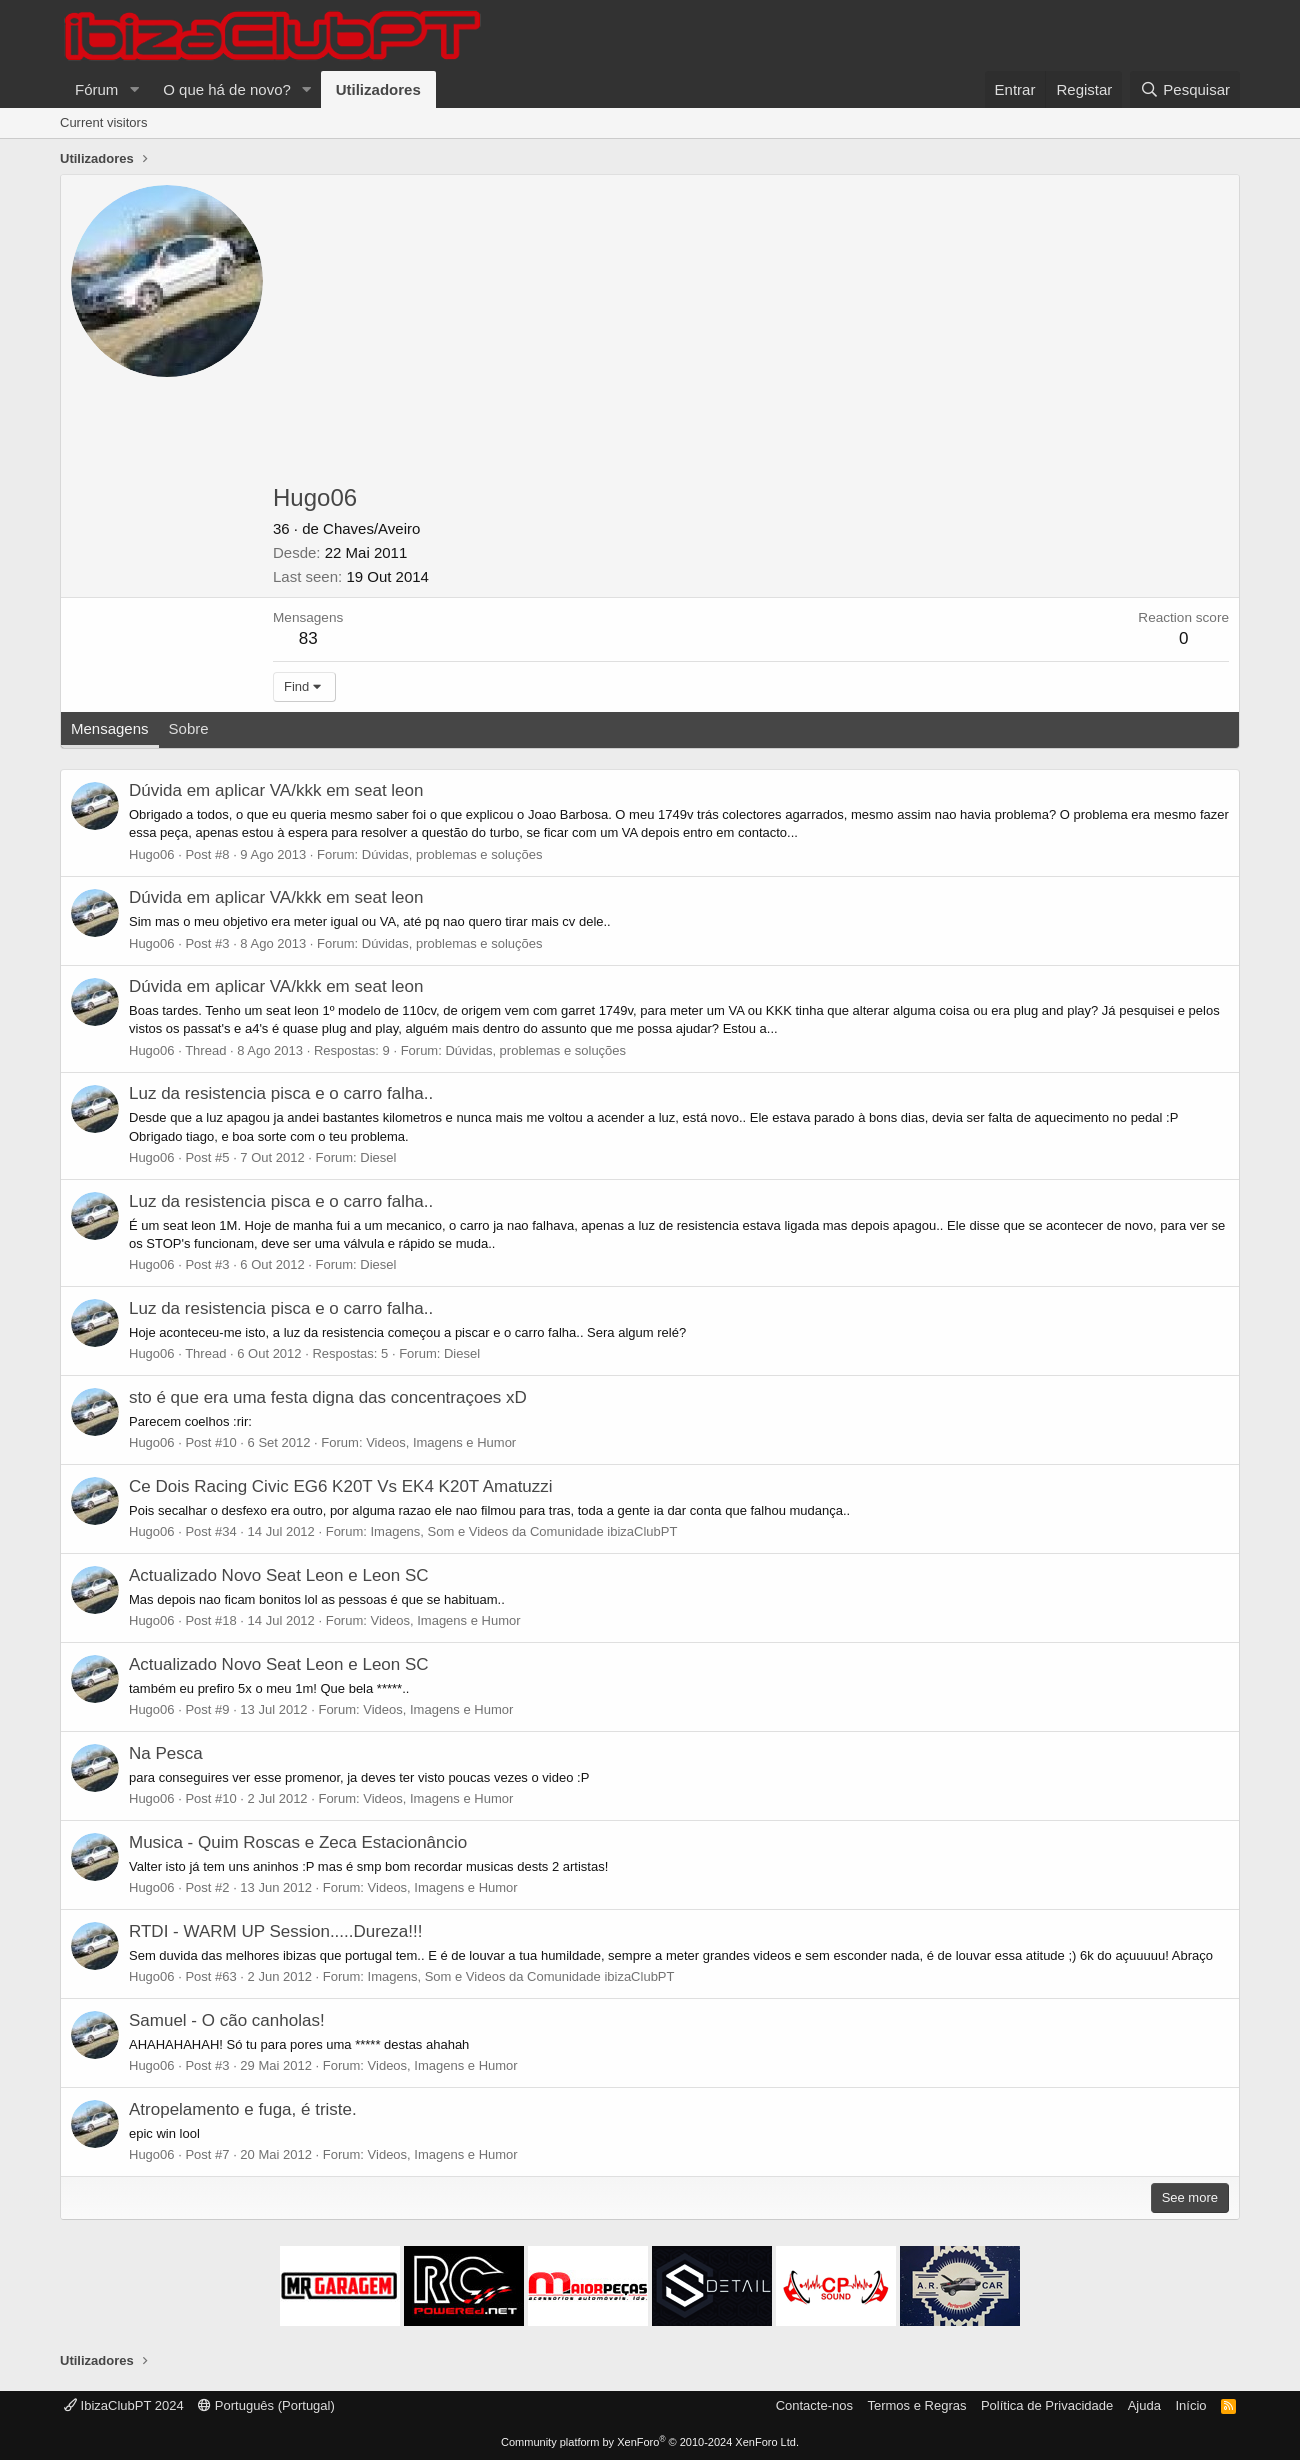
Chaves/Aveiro (371, 528)
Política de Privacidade (1047, 2405)
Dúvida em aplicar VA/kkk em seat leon (276, 790)
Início (1190, 2405)
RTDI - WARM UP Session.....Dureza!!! (275, 1931)
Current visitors (103, 122)
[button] (134, 89)
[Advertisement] (751, 335)
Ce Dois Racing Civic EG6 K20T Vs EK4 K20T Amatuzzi (341, 1486)
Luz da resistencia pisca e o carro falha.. (281, 1093)
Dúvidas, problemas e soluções (452, 854)
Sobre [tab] (189, 728)
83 (308, 638)
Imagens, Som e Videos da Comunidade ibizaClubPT (523, 1531)
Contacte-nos (814, 2405)
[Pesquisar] (1185, 89)
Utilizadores (378, 89)
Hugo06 (152, 854)
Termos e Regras (916, 2405)
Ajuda (1144, 2405)
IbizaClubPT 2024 (124, 2405)
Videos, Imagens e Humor (441, 1442)
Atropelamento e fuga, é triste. (243, 2109)
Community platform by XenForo (650, 2442)
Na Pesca (166, 1753)
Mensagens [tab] (110, 728)
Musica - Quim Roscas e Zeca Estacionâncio (298, 1842)
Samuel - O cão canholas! (227, 2020)
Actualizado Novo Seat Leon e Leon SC (279, 1575)
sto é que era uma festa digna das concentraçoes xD (328, 1397)
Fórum (96, 89)
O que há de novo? (227, 89)
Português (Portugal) (266, 2405)
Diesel (378, 1157)
